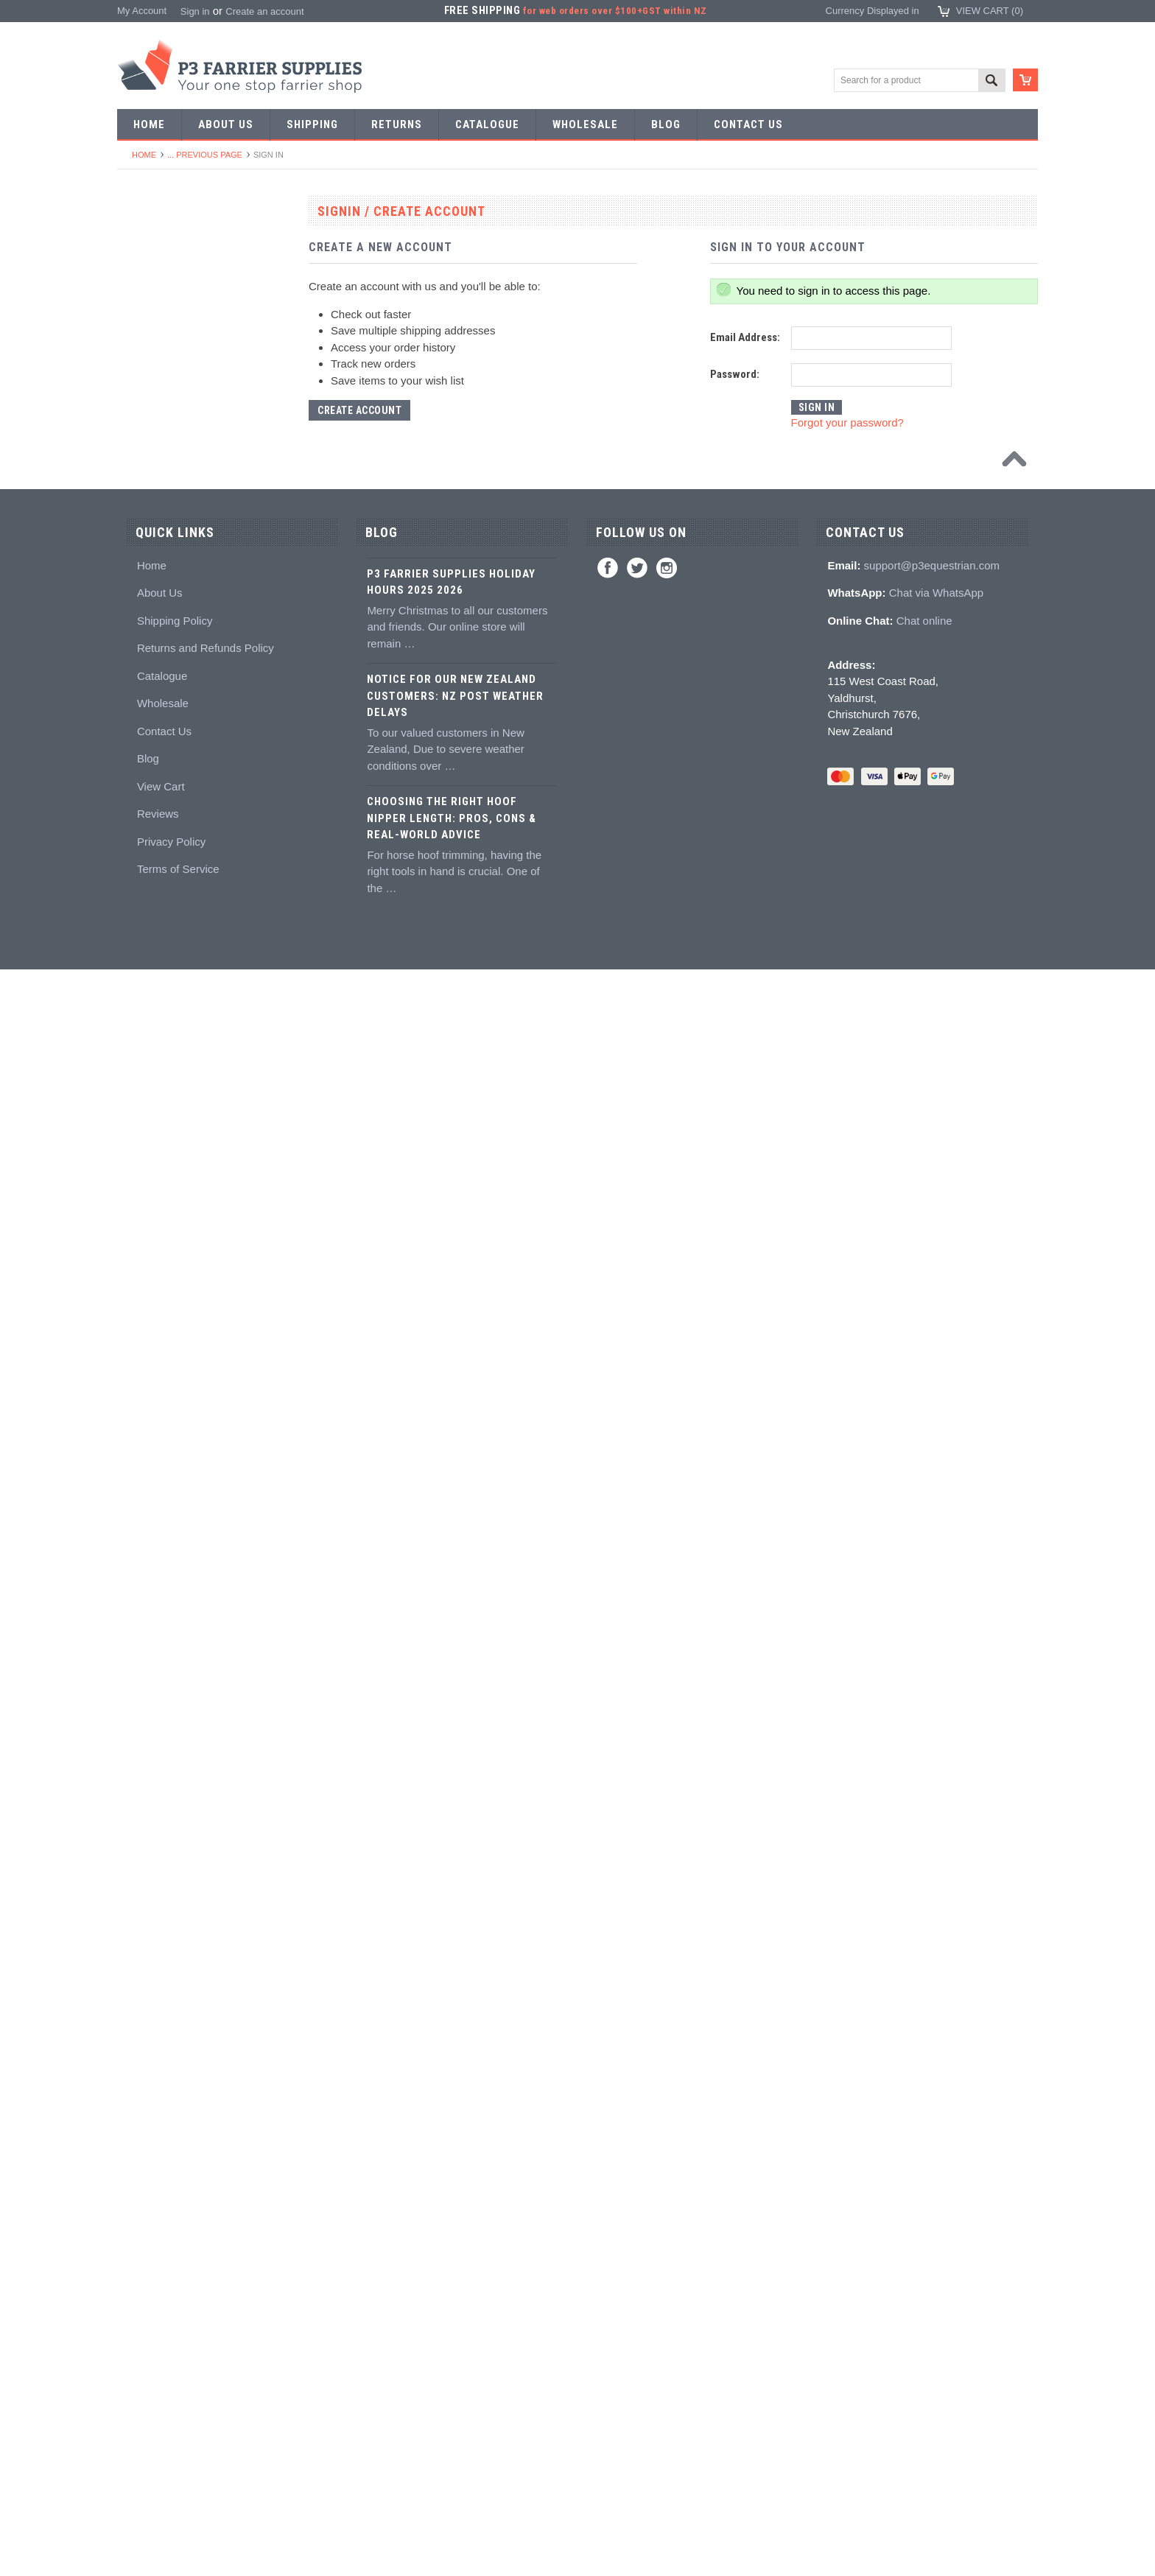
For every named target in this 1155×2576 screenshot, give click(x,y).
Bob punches (153, 724)
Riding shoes (152, 348)
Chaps (139, 1881)
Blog (148, 2364)
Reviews (158, 2419)
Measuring (147, 1235)
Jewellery (145, 1934)
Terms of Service (178, 2474)
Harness (143, 375)
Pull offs (142, 913)
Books (138, 1638)
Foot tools (146, 832)
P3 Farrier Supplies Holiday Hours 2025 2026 (451, 2188)
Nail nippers (150, 859)
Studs (137, 1692)
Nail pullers (148, 966)
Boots (137, 1799)
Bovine (140, 2015)
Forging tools (152, 536)
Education (146, 1612)
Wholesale (163, 2309)
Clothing (143, 1853)
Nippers (141, 885)
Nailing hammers (161, 1020)
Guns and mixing (161, 1397)
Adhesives (147, 1369)
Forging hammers (162, 644)
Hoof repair (148, 1558)
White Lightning (158, 1504)
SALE (137, 240)
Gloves (140, 1961)
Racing (140, 429)
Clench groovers (160, 1074)
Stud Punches (155, 670)
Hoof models (152, 1665)
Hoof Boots (148, 1773)
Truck (137, 1289)
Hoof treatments (159, 1584)
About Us (160, 2198)
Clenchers (147, 1047)
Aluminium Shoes (162, 294)
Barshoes (145, 401)
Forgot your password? (847, 422)
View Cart (161, 2392)
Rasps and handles (166, 1128)
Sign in (195, 11)
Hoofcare (144, 1316)
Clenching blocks (161, 1100)
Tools (136, 509)
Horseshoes (150, 267)
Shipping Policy (175, 2226)
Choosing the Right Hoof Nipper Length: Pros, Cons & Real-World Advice (451, 2424)
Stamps (141, 590)
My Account (141, 10)
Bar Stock (145, 455)
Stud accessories (161, 1746)
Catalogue (162, 2281)
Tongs (138, 616)
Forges (140, 778)
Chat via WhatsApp (936, 2198)
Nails (136, 482)
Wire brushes (153, 1262)
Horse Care (149, 1988)
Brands (140, 2042)
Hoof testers (151, 1154)
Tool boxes (148, 1208)
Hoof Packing (153, 1343)
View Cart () (989, 10)
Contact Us (164, 2337)
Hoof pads (147, 1450)
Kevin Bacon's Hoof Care (178, 1531)
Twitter (637, 2173)
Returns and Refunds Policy (205, 2253)
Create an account (264, 11)
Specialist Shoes (160, 321)
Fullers (139, 805)
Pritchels (143, 563)
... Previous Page (204, 154)
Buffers (140, 939)
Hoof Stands (151, 1181)
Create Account (359, 410)
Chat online (924, 2226)
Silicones (144, 1423)
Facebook (607, 2173)
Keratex (141, 1477)
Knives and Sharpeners (175, 993)
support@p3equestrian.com (932, 2171)
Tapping (142, 697)
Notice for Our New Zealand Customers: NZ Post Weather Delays (455, 2301)
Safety (138, 1907)
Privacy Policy (171, 2447)
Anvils (138, 751)
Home (144, 154)
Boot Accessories (162, 1827)
